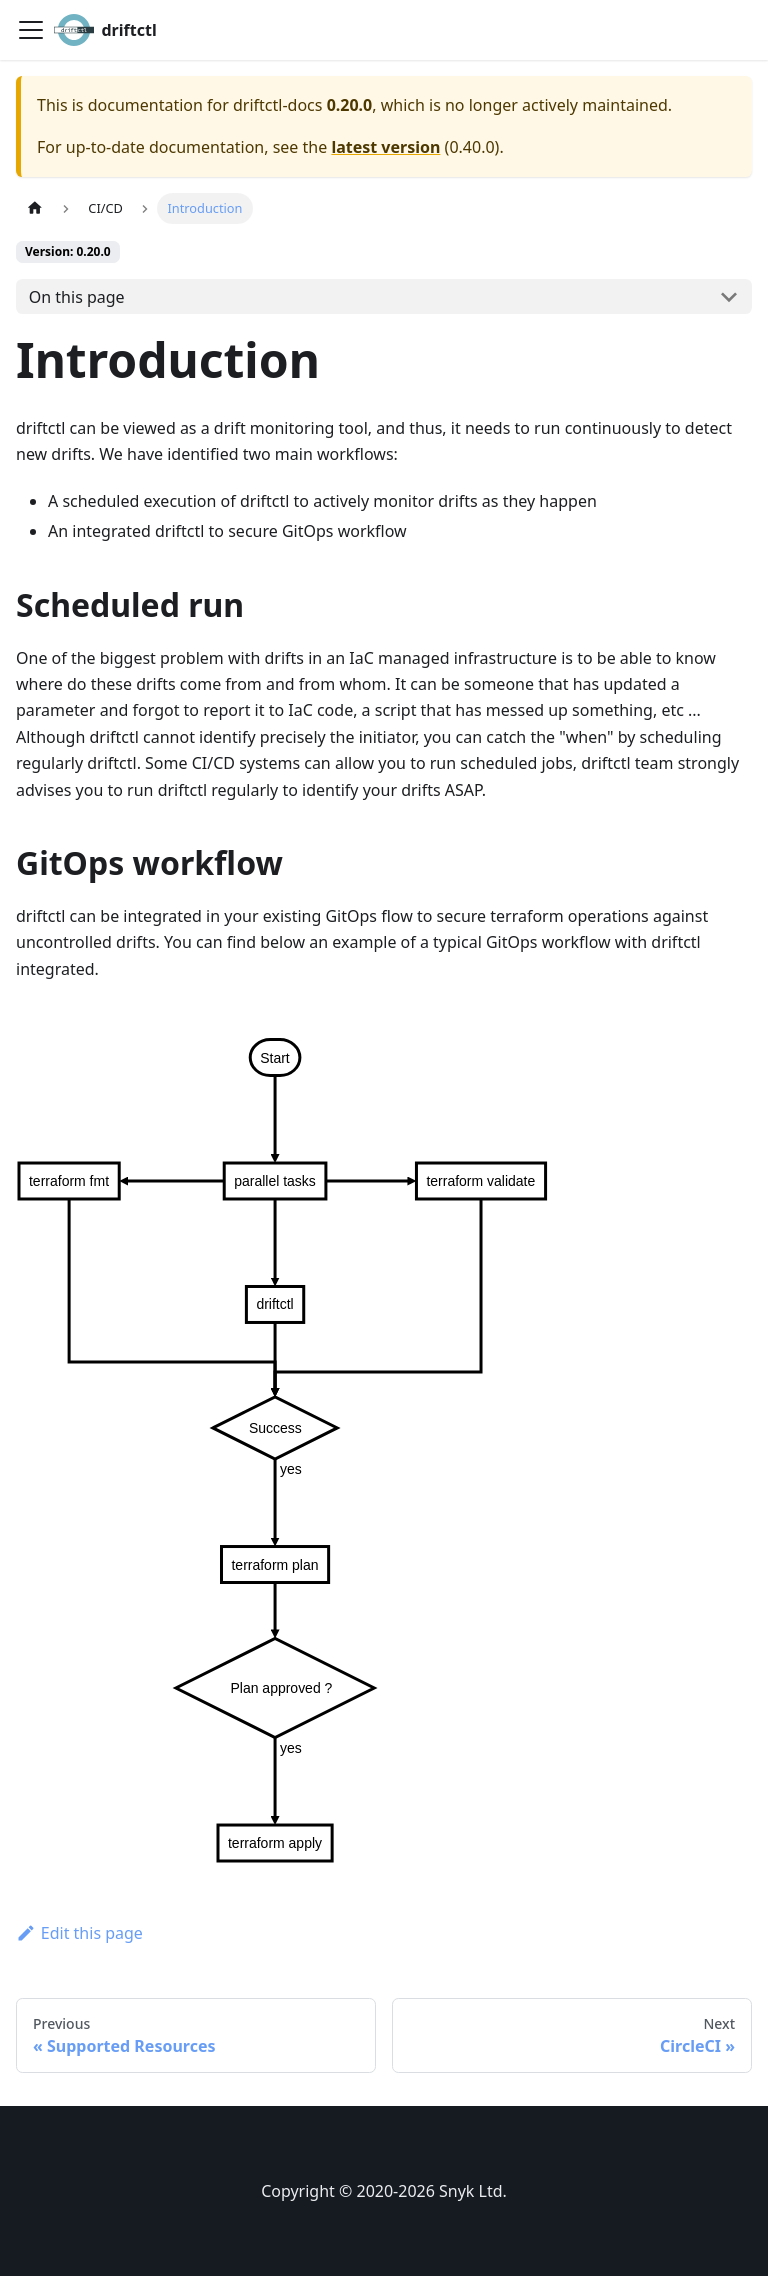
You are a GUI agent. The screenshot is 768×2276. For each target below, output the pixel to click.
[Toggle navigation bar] (31, 30)
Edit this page (79, 1933)
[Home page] (35, 208)
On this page (77, 297)
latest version (385, 147)
